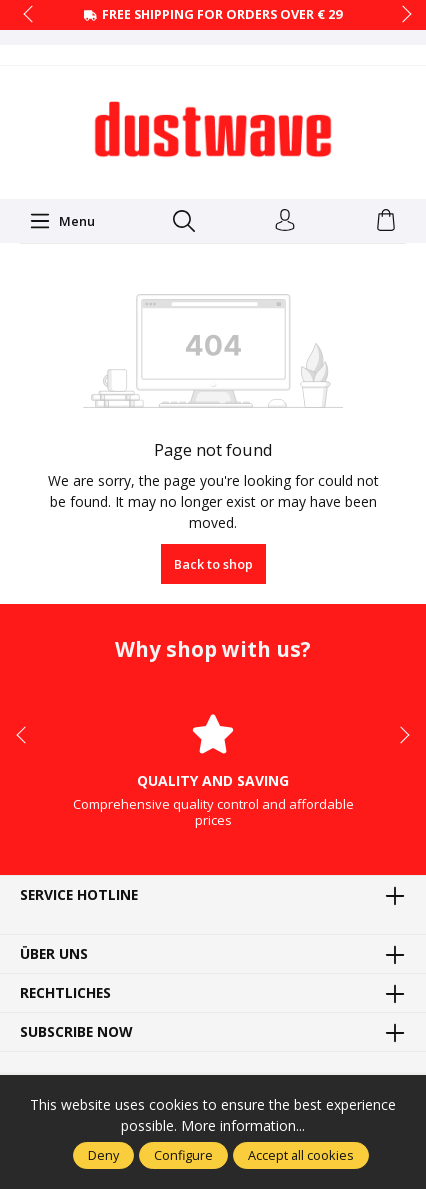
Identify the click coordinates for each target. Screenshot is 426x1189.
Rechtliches (65, 993)
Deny (103, 1155)
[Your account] (285, 221)
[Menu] (62, 221)
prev (30, 15)
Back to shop (213, 564)
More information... (243, 1125)
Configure (183, 1155)
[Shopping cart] (386, 221)
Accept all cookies (301, 1155)
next (401, 15)
